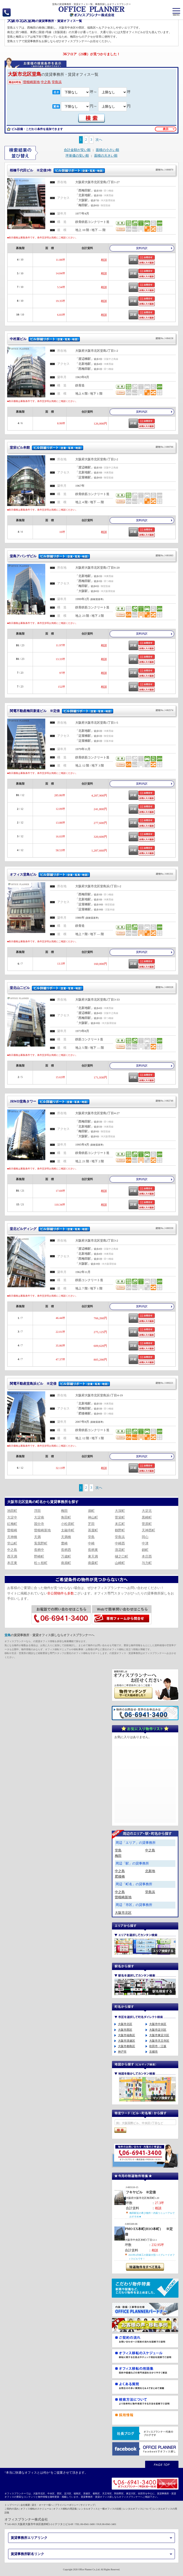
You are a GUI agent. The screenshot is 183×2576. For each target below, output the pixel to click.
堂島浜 (57, 82)
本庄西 (147, 1556)
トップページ (12, 2505)
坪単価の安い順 (77, 155)
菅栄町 (120, 1517)
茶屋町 (93, 1530)
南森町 (93, 1563)
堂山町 (12, 1543)
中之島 (46, 82)
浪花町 (120, 1550)
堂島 (91, 1537)
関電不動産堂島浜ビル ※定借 (91, 1383)
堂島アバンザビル (91, 555)
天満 (37, 1537)
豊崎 (64, 1543)
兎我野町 (40, 1543)
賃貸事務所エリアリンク (29, 2538)
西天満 (12, 1556)
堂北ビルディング (91, 1228)
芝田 (91, 1524)
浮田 (37, 1511)
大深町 (120, 1511)
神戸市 (122, 2051)
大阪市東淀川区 (159, 2035)
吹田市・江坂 (157, 2046)
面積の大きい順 (105, 155)
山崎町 (120, 1563)
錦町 (145, 1550)
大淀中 (12, 1517)
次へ (99, 139)
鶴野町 (120, 1530)
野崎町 (39, 1556)
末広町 (120, 1524)
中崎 (91, 1543)
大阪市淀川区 (157, 2029)
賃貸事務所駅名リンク (27, 2554)
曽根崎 (12, 1530)
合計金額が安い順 (77, 150)
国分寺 (39, 1524)
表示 (165, 129)
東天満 (93, 1556)
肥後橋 (120, 1876)
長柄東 (93, 1550)
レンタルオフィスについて (137, 2508)
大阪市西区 (125, 2029)
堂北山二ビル (91, 987)
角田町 (66, 1517)
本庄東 (12, 1563)
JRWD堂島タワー (91, 1101)
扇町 (91, 1511)
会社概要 (25, 2505)
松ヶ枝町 (40, 1563)
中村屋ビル (91, 338)
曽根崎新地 (31, 82)
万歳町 (66, 1556)
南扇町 (66, 1563)
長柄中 (39, 1550)
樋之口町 (121, 1556)
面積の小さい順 (107, 150)
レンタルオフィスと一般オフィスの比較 (100, 2508)
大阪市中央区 (157, 2024)
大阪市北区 (123, 1912)
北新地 (150, 1871)
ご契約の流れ (12, 2508)
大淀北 (147, 1511)
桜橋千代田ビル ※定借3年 (91, 170)
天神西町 (148, 1530)
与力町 (147, 1563)
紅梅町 (12, 1524)
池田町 (12, 1511)
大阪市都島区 (126, 2046)
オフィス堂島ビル (91, 874)
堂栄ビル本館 (91, 447)
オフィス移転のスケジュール (35, 2508)
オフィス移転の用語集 (65, 2508)
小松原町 (67, 1524)
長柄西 (66, 1550)
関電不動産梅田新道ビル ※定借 (91, 710)
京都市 (153, 2051)
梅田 (64, 1511)
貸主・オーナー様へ (42, 2505)
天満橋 (66, 1537)
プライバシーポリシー (67, 2505)
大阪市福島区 (126, 2035)
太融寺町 (67, 1530)
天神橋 (12, 1537)
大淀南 (39, 1517)
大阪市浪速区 (126, 2040)
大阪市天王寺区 (159, 2040)
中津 (145, 1543)
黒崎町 (147, 1517)
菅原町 (147, 1524)
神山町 (93, 1517)
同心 (145, 1537)
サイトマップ (87, 2505)
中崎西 (120, 1543)
